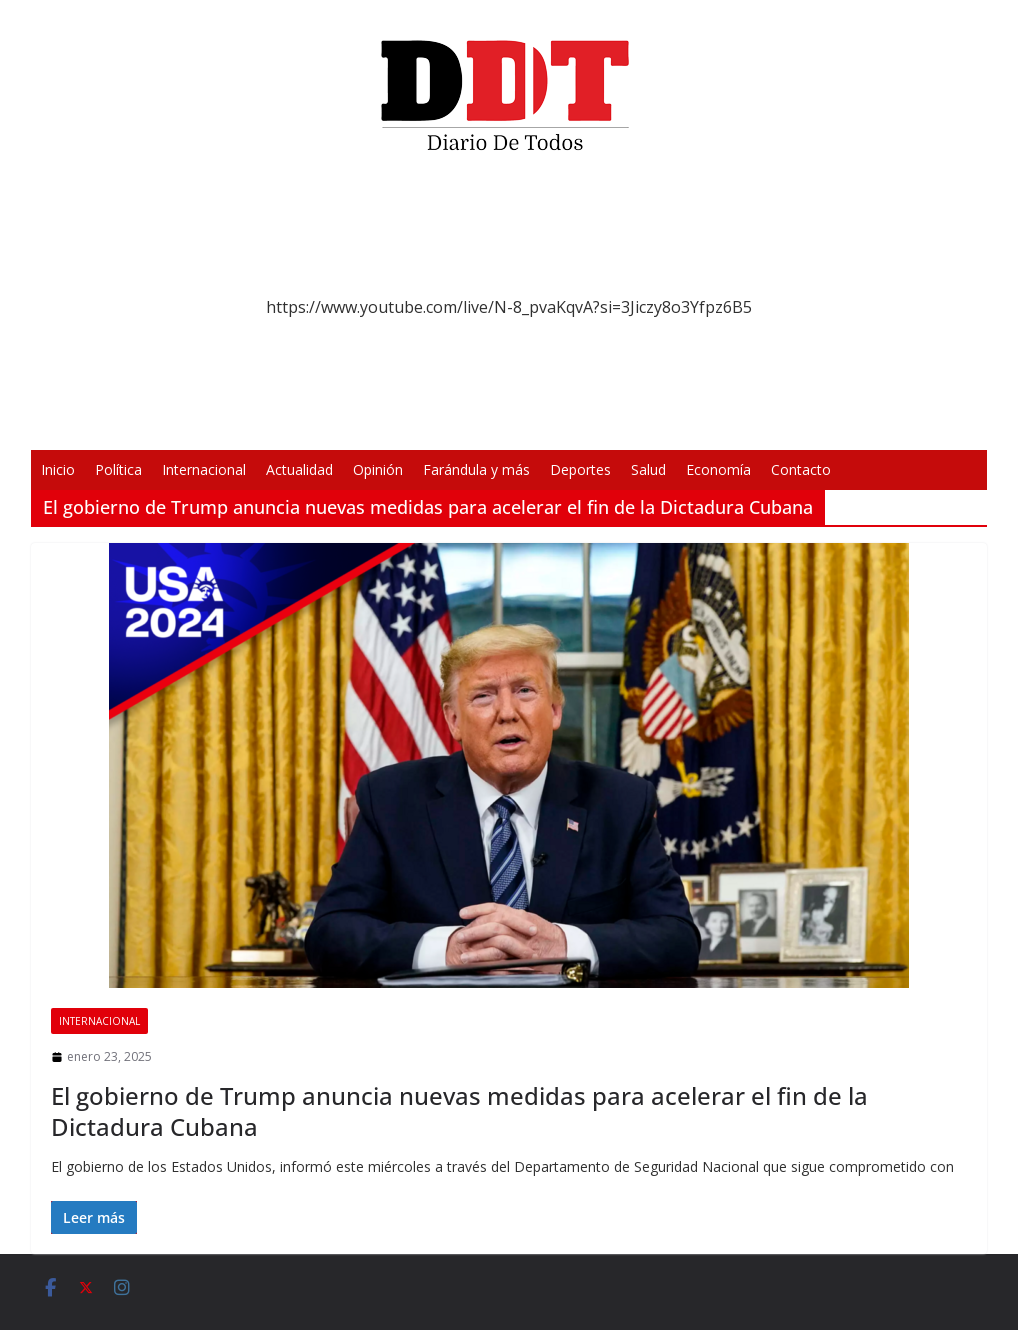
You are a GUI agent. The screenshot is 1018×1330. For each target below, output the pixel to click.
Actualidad (299, 469)
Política (118, 469)
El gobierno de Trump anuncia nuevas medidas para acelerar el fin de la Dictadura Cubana (459, 1111)
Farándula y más (476, 469)
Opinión (378, 469)
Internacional (204, 469)
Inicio (58, 469)
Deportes (580, 469)
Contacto (801, 469)
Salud (648, 469)
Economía (718, 469)
